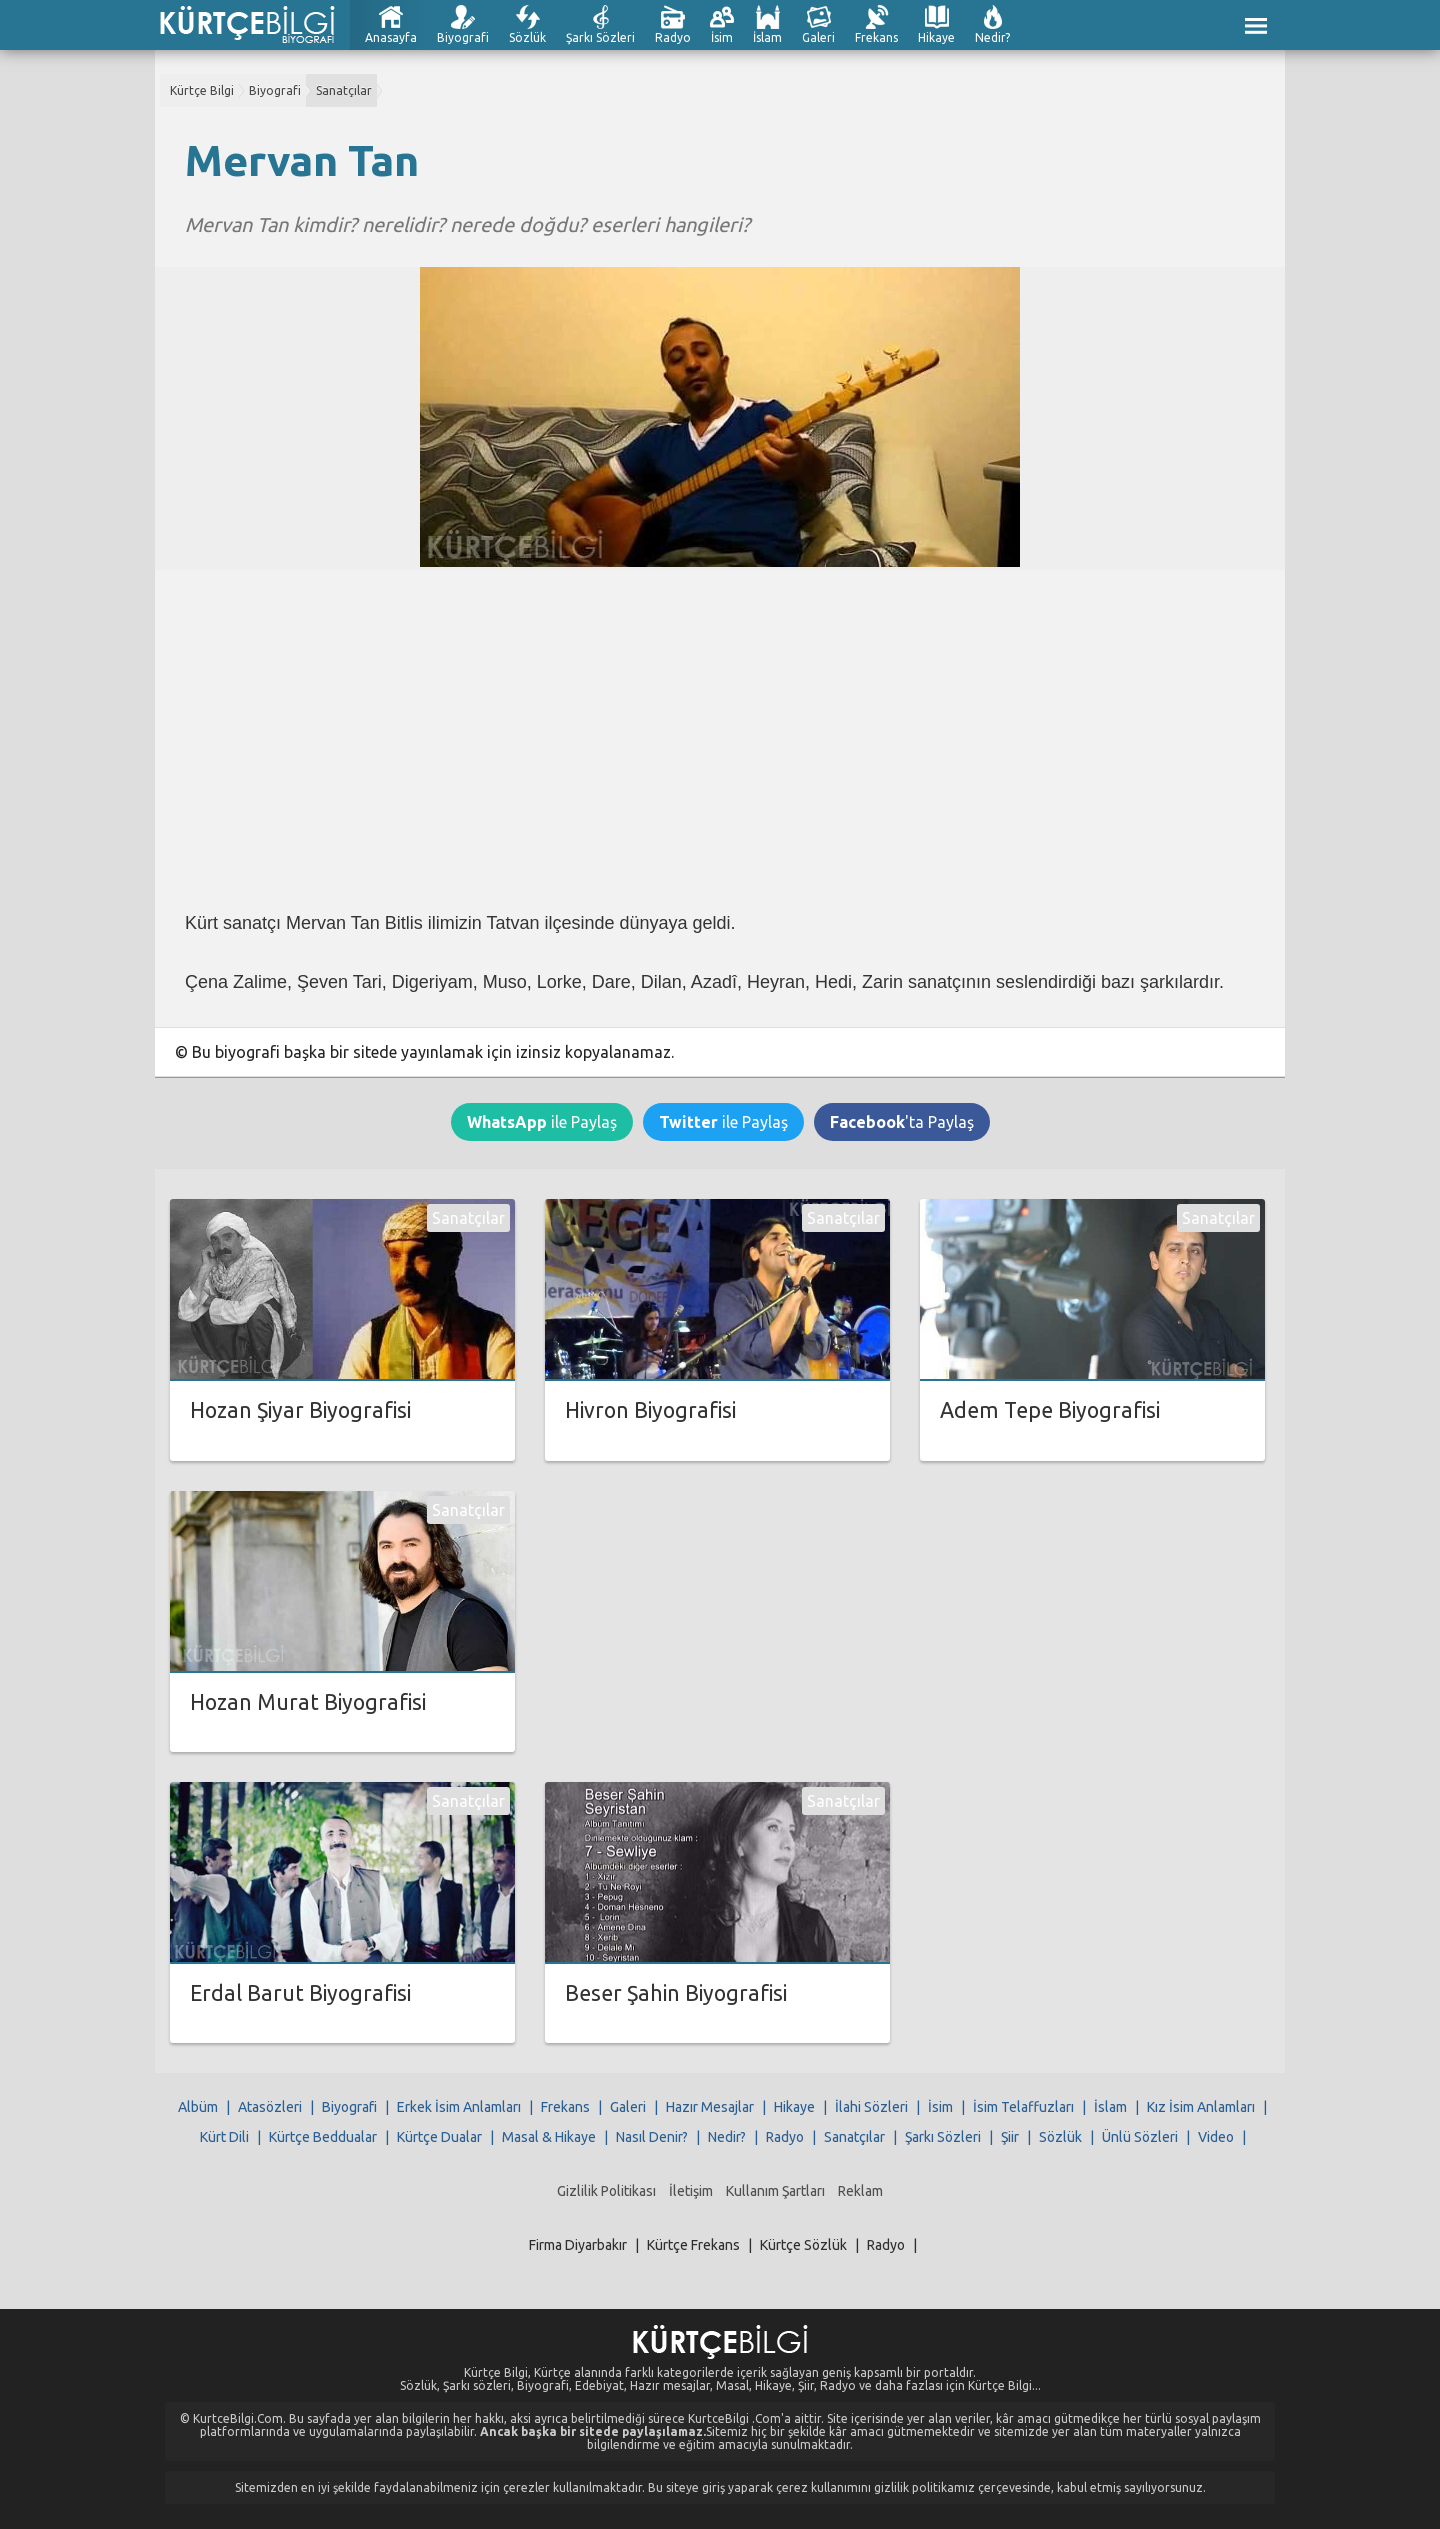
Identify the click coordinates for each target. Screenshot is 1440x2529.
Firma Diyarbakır (578, 2245)
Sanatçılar (344, 90)
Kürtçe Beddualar (323, 2137)
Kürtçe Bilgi (202, 90)
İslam (767, 37)
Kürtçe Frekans (693, 2245)
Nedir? (992, 37)
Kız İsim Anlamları (1201, 2107)
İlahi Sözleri (871, 2107)
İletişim (691, 2191)
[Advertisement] (720, 740)
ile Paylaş (542, 1122)
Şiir (1010, 2137)
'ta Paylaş (902, 1122)
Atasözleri (270, 2107)
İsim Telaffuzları (1023, 2107)
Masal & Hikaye (549, 2137)
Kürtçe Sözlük (803, 2245)
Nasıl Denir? (652, 2137)
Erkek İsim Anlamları (459, 2107)
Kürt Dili (224, 2137)
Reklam (860, 2191)
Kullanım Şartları (775, 2191)
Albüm (198, 2107)
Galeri (818, 37)
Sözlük (527, 37)
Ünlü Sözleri (1140, 2137)
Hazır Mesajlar (710, 2107)
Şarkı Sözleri (600, 37)
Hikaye (936, 37)
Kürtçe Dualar (439, 2137)
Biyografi (463, 37)
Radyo (673, 37)
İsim (722, 37)
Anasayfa (391, 37)
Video (1216, 2137)
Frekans (876, 37)
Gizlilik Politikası (606, 2191)
